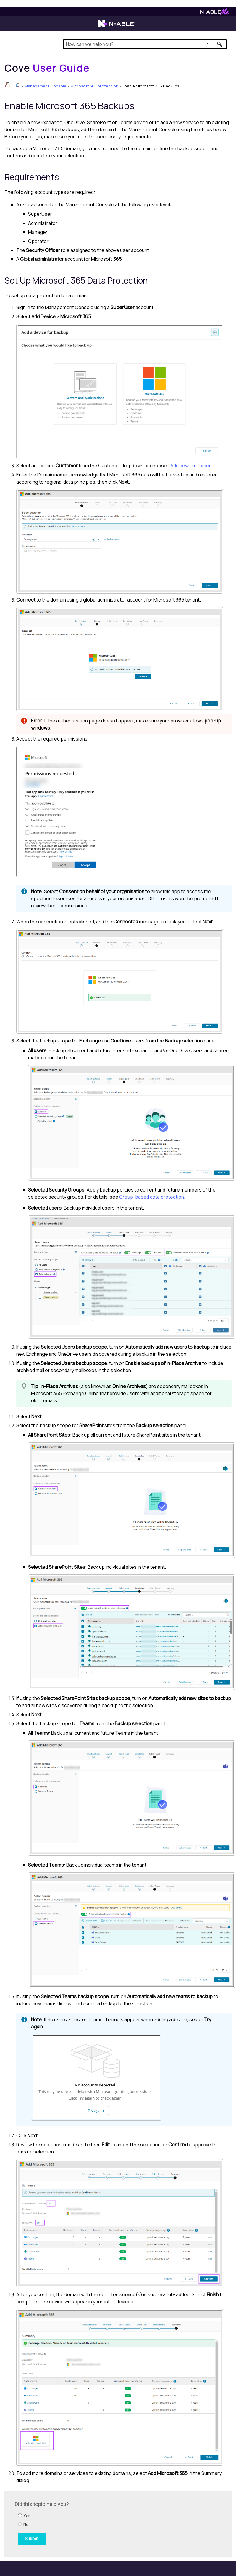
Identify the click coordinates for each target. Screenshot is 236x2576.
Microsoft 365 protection (94, 86)
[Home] (47, 68)
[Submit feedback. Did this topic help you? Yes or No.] (94, 2522)
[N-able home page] (116, 26)
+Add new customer (189, 465)
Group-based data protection (151, 1197)
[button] (206, 44)
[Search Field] (145, 44)
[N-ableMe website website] (214, 13)
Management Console (45, 86)
